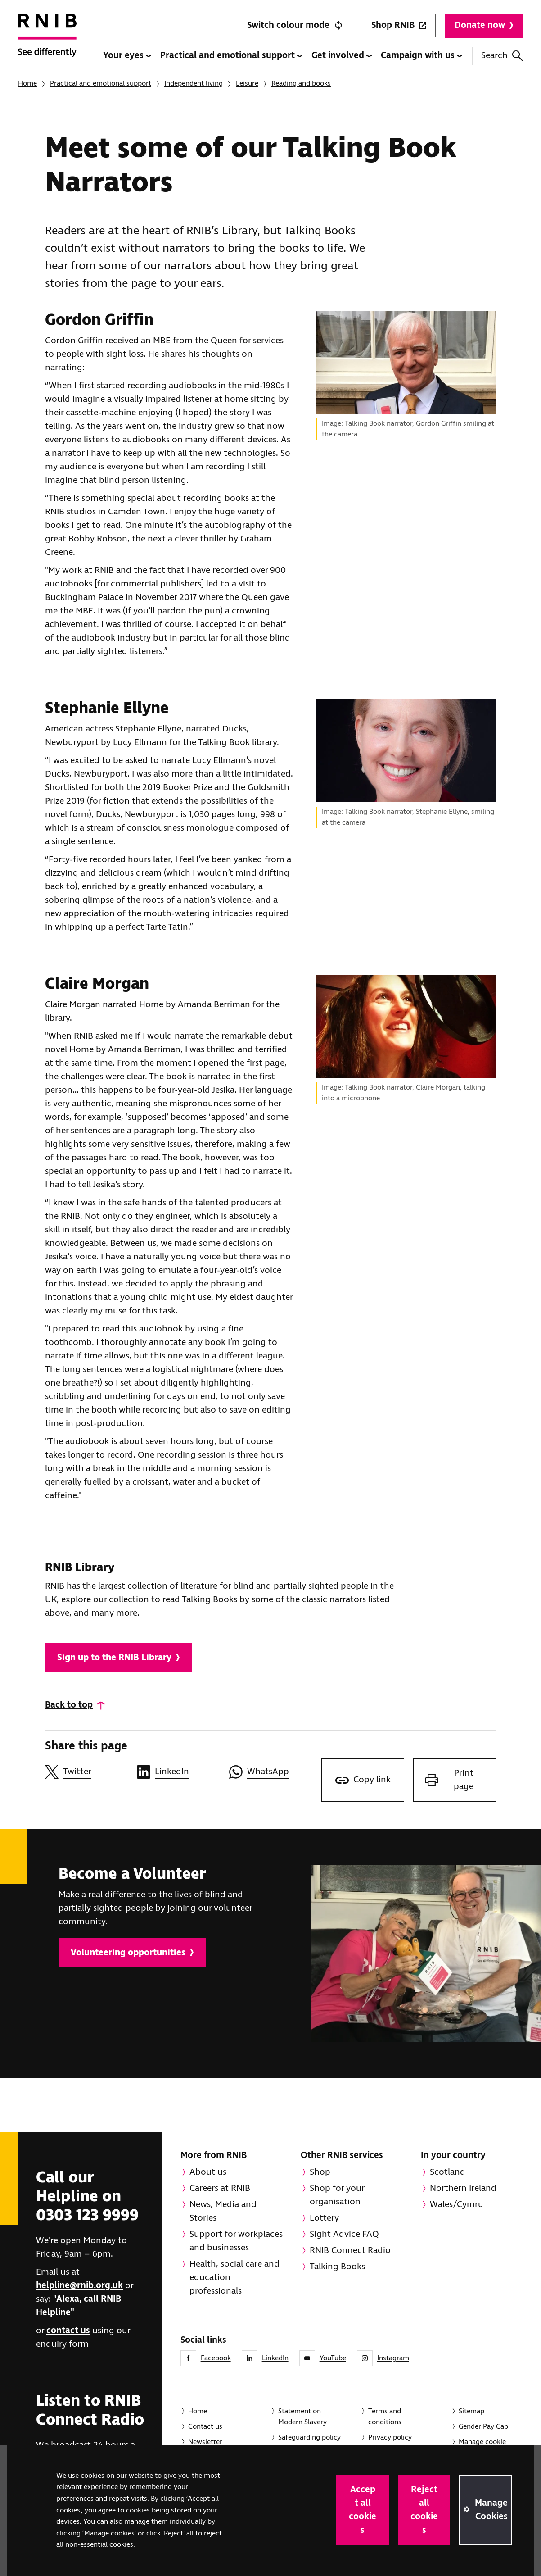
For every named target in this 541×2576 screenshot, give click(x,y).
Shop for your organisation (337, 2195)
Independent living (193, 83)
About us (207, 2172)
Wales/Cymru (456, 2205)
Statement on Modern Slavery (302, 2417)
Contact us (205, 2426)
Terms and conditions (384, 2417)
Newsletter (205, 2442)
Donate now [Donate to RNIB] (484, 25)
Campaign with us (421, 56)
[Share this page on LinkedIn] (178, 1771)
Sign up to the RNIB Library (118, 1658)
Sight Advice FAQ (344, 2234)
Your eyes (127, 56)
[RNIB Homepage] (47, 41)
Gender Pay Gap (483, 2426)
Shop (320, 2172)
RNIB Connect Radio (350, 2250)
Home (27, 83)
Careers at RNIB (219, 2188)
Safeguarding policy (309, 2437)
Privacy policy (390, 2437)
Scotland (447, 2172)
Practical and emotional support (231, 56)
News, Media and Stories (223, 2211)
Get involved (341, 56)
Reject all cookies (424, 2510)
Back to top (69, 1705)
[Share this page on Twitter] (86, 1771)
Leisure (247, 83)
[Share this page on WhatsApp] (270, 1771)
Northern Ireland (463, 2188)
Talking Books (337, 2267)
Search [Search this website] (502, 56)
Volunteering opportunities (132, 1953)
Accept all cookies (362, 2510)
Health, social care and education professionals (234, 2277)
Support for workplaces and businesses (236, 2241)
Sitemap (471, 2411)
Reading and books (301, 83)
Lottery (324, 2218)
